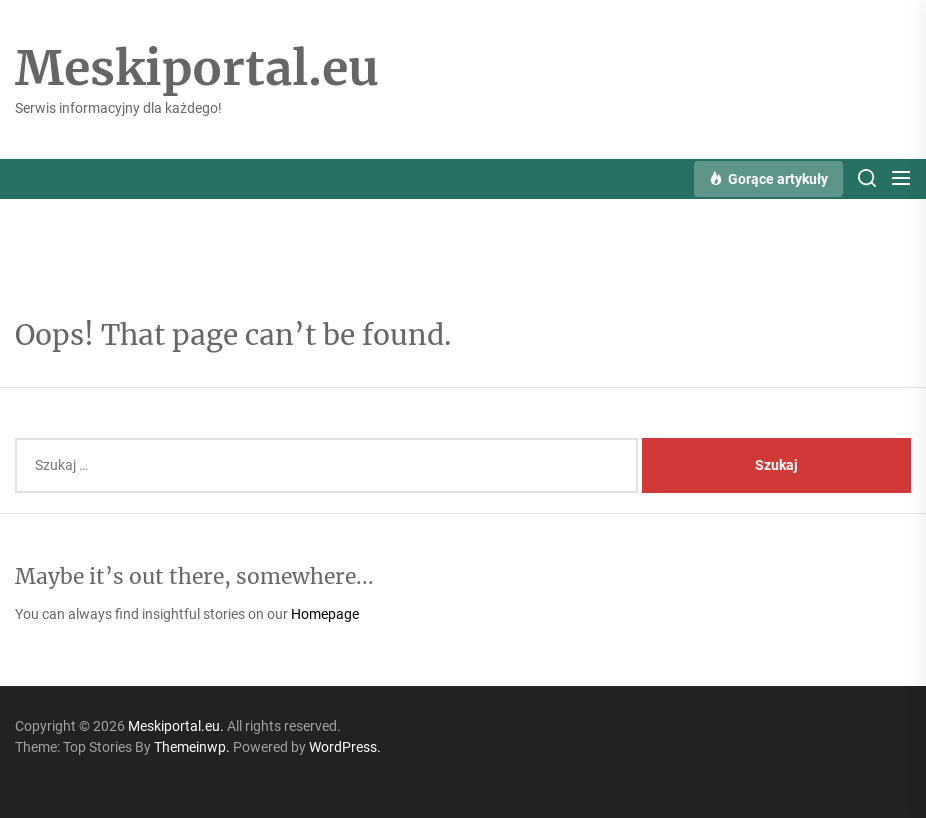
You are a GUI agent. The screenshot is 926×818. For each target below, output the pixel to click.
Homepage (325, 614)
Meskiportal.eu (197, 69)
